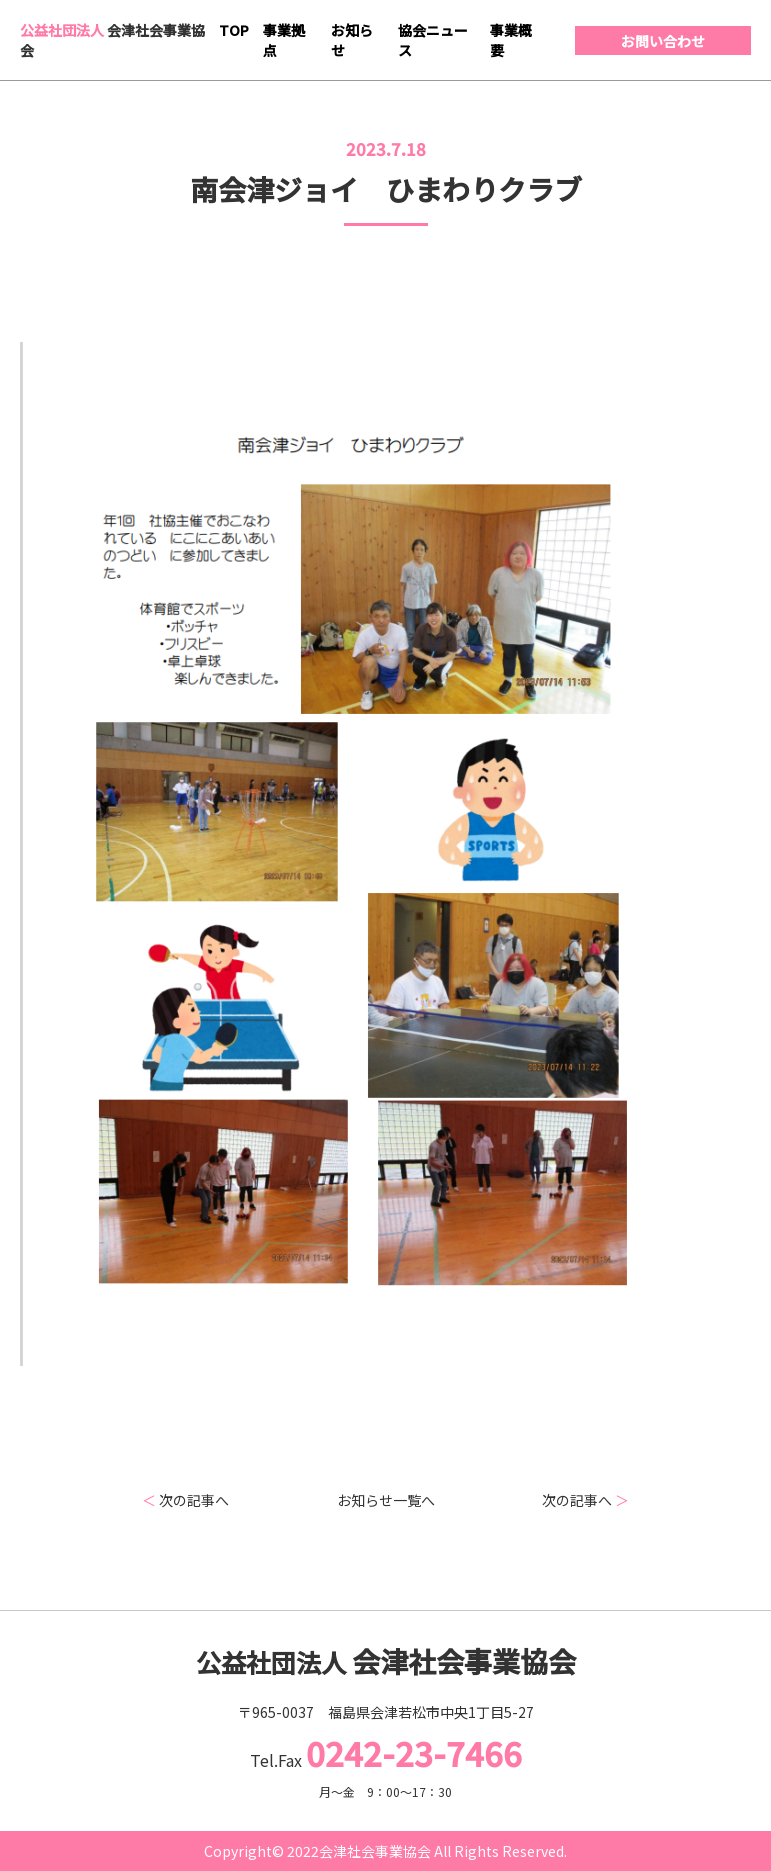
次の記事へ (185, 1500)
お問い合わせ (663, 41)
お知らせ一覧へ (386, 1500)
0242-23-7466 (414, 1753)
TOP (234, 30)
